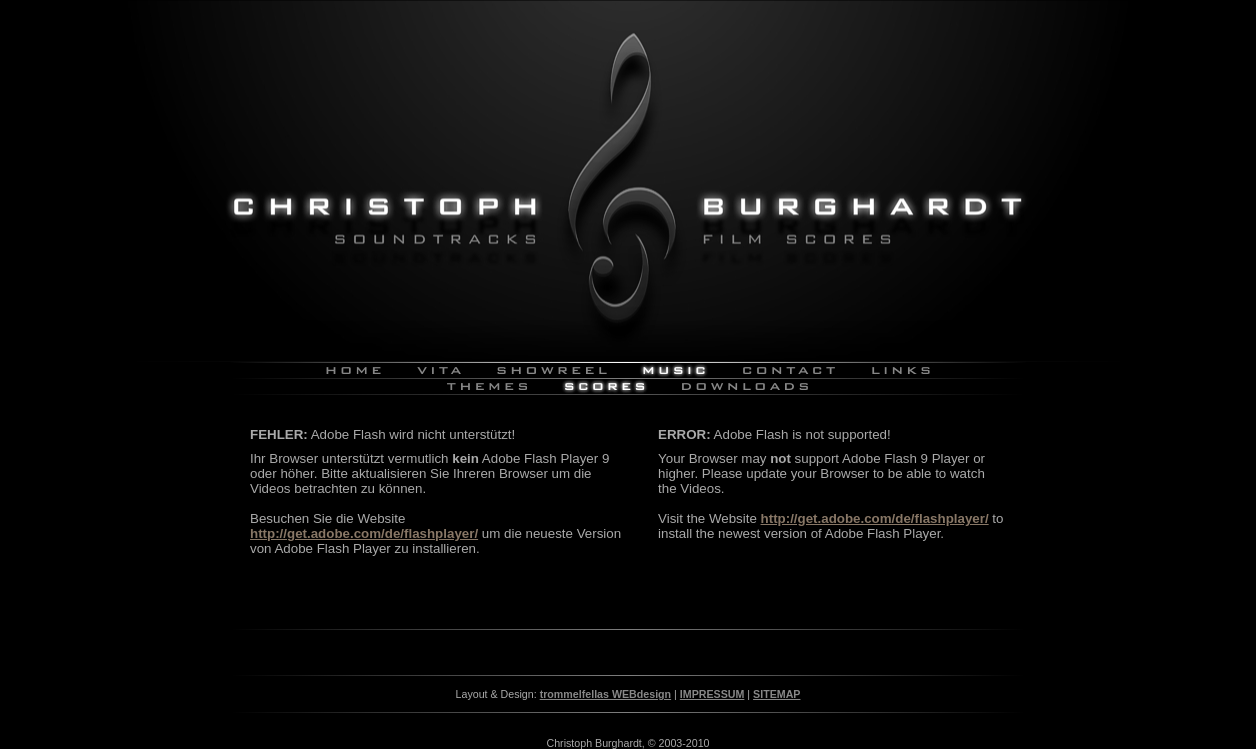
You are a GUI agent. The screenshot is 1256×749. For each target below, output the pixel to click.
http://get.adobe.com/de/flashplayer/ (364, 533)
